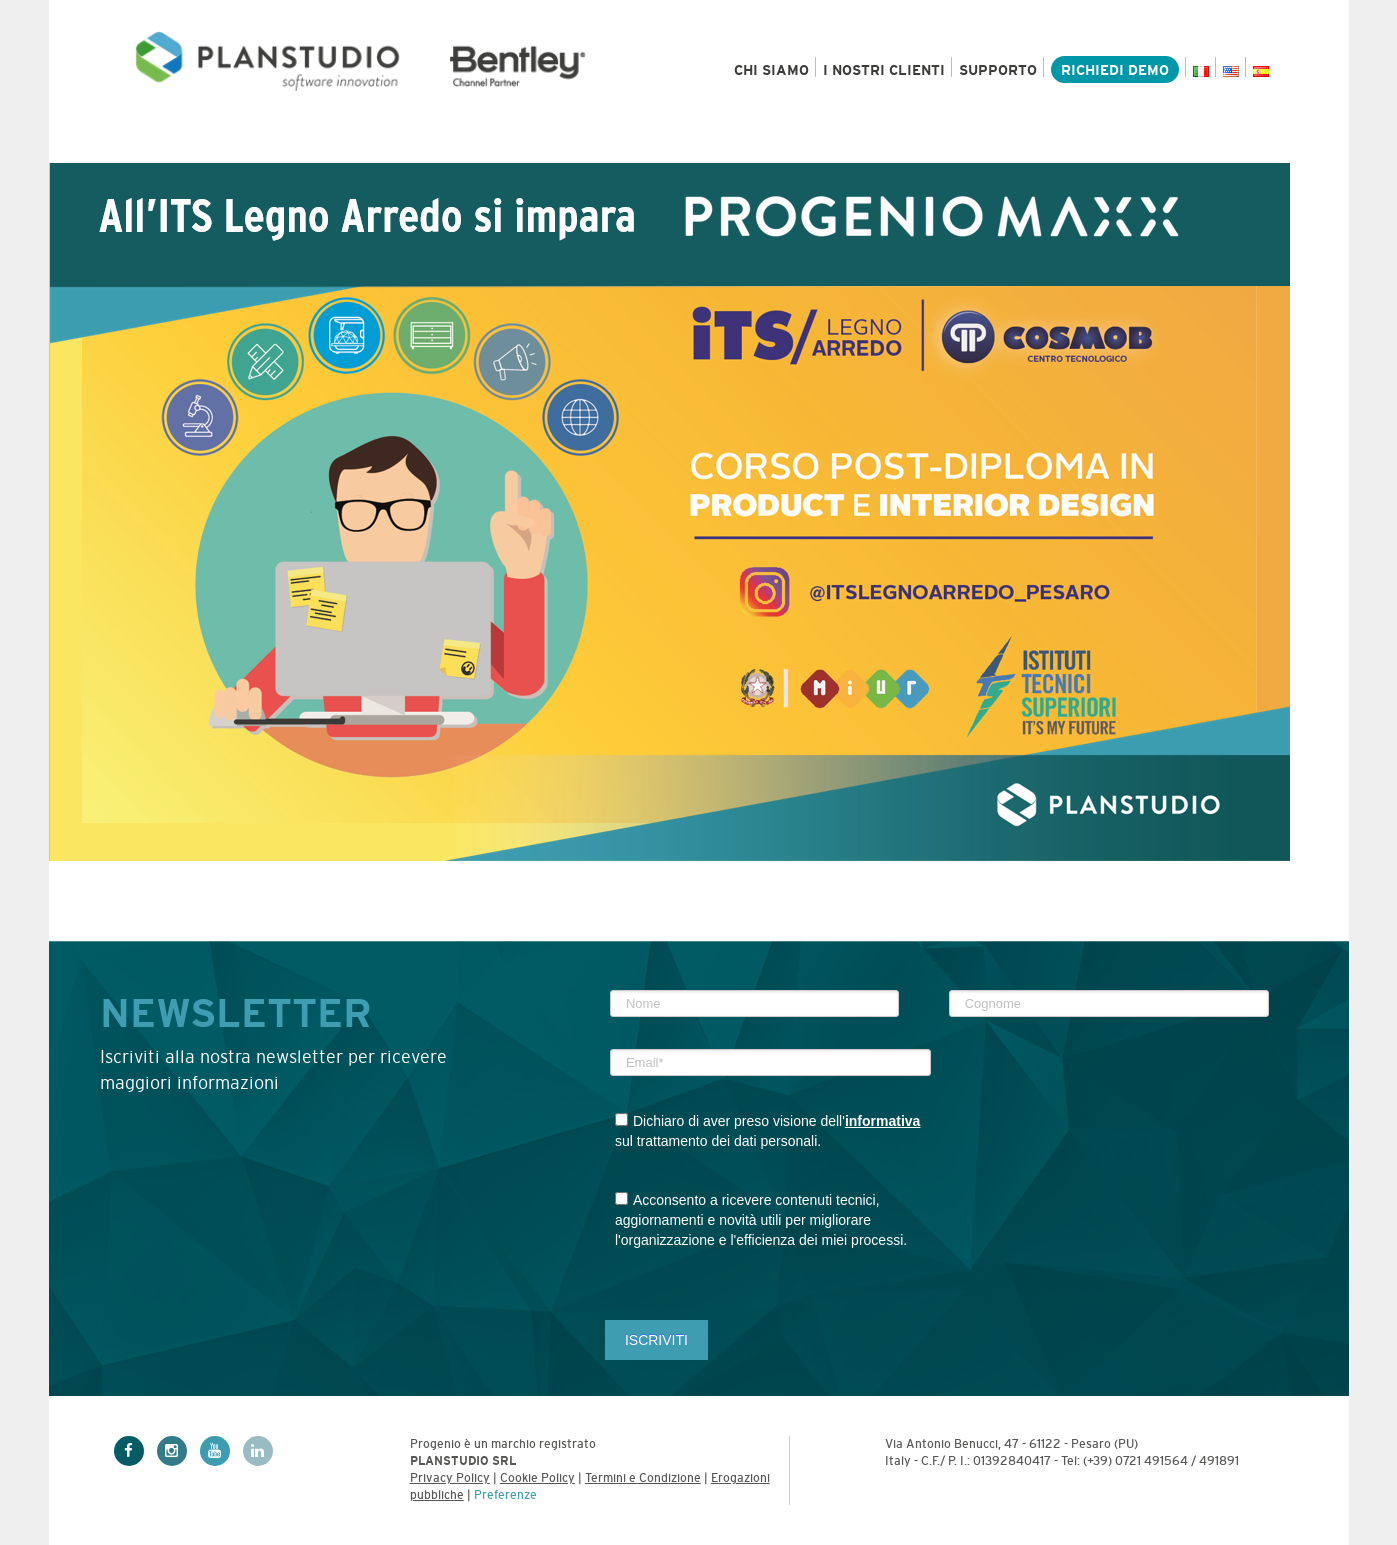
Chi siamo (771, 70)
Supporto (998, 70)
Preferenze (505, 1495)
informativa (882, 1121)
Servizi (425, 143)
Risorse (797, 143)
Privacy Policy (450, 1478)
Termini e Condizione (643, 1478)
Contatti (1227, 143)
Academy (1101, 143)
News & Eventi (947, 143)
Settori (302, 143)
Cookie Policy (537, 1478)
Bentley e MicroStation (609, 143)
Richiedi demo (1115, 70)
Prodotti (173, 143)
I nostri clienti (884, 70)
